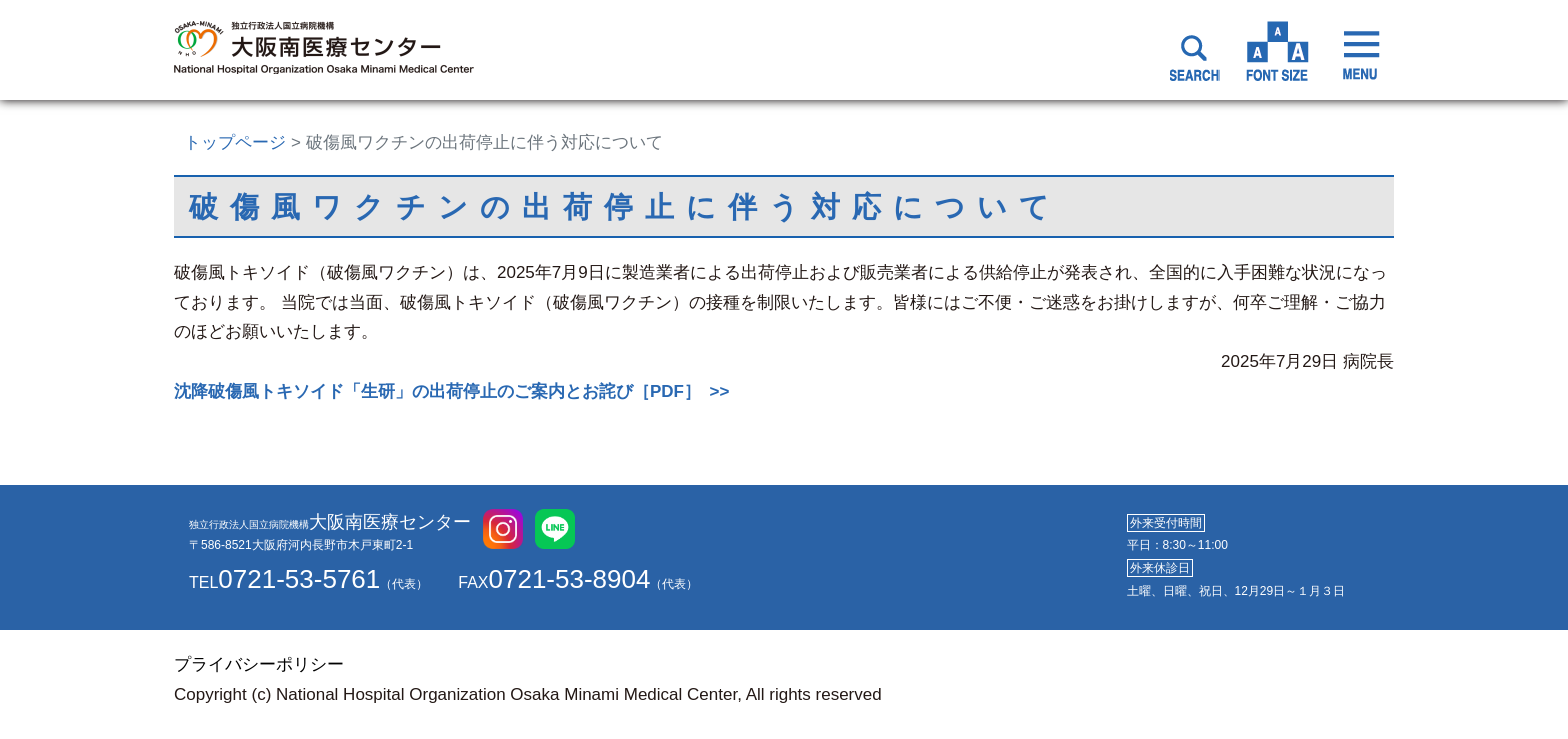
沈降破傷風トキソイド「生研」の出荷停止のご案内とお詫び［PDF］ (437, 391)
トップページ (235, 142)
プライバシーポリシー (259, 664)
